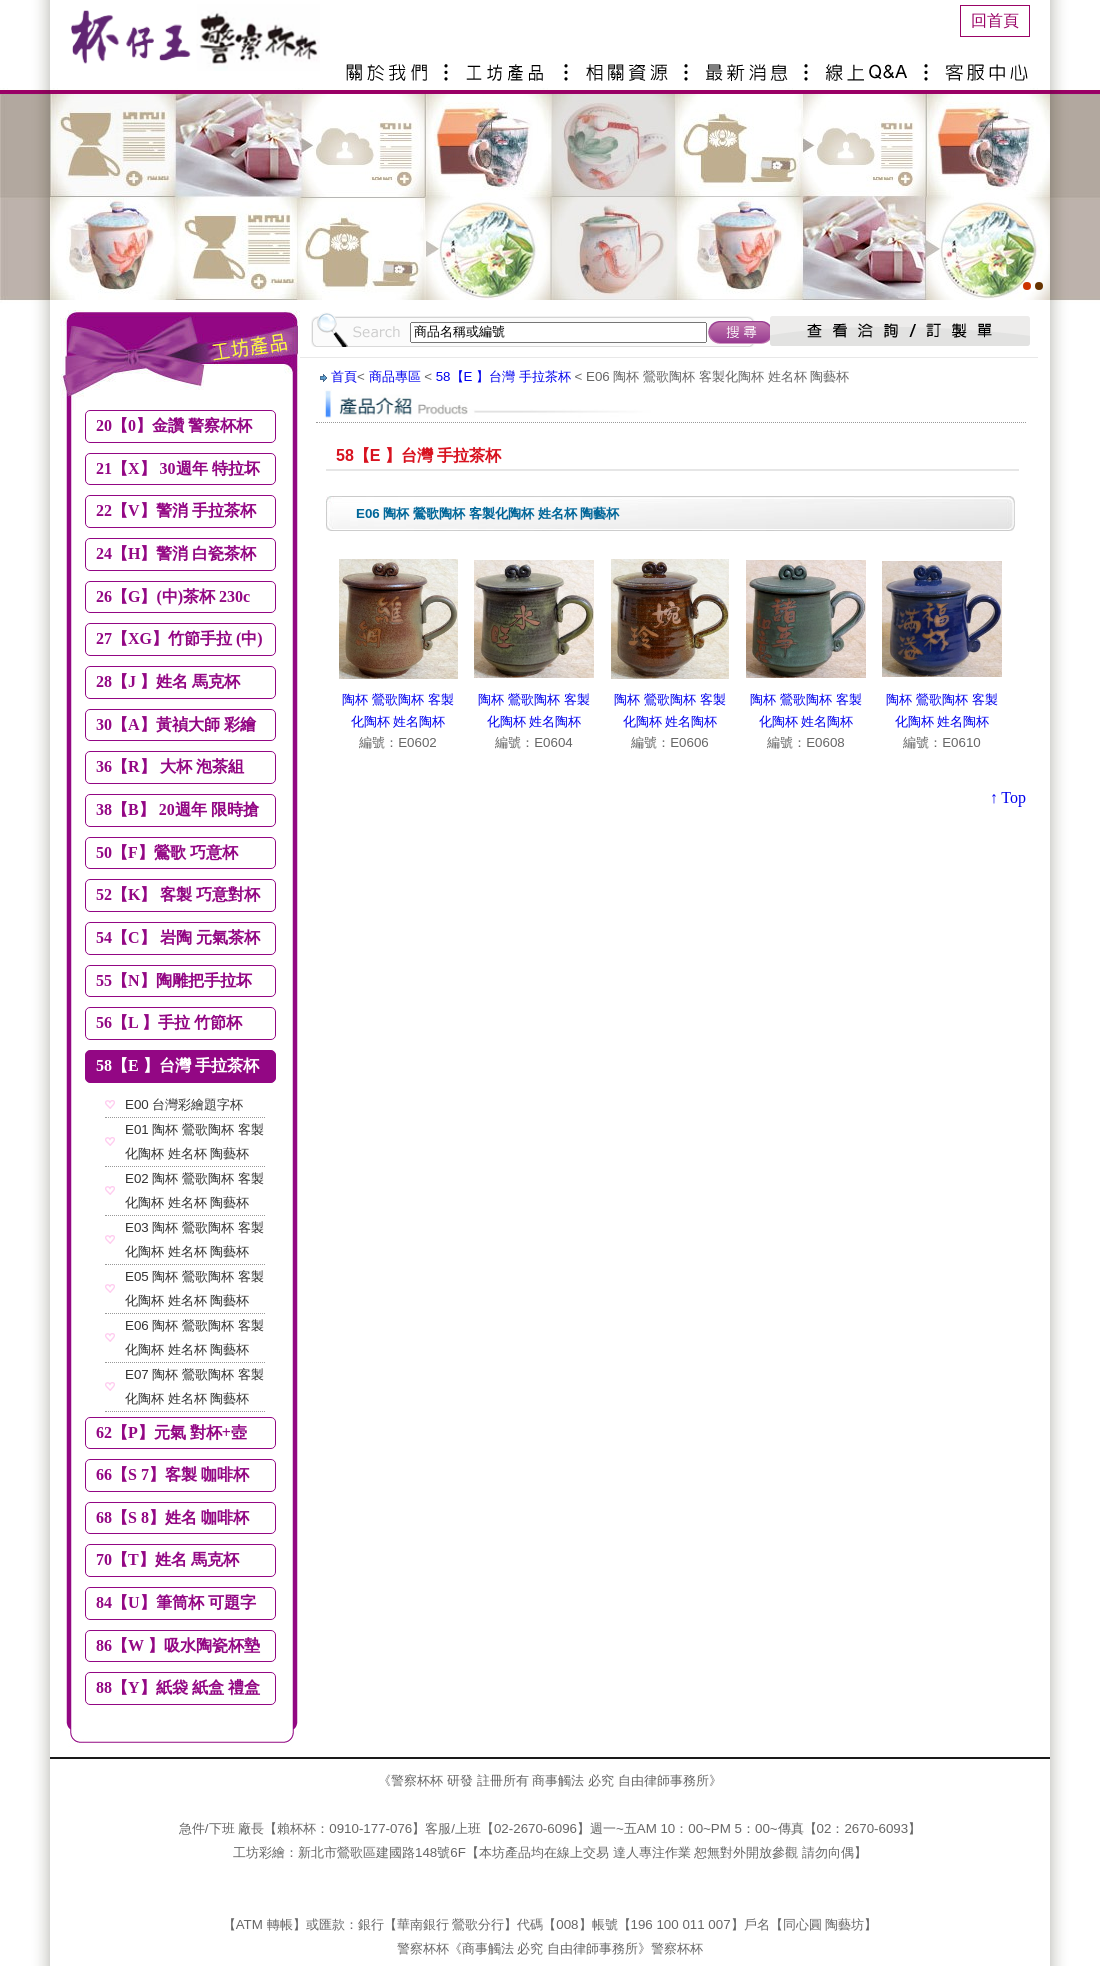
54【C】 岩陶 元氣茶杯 (178, 937)
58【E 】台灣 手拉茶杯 (177, 1065)
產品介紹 (510, 64)
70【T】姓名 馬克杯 (167, 1559)
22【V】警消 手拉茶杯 (176, 510)
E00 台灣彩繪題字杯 (184, 1104)
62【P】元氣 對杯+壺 (171, 1432)
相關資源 (630, 64)
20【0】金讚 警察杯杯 (174, 425)
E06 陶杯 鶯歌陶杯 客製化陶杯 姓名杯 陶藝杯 (194, 1337)
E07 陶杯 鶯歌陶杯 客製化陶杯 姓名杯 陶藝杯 (194, 1386)
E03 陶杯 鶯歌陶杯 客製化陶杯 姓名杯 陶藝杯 (194, 1239)
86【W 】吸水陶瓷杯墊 (178, 1645)
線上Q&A (870, 64)
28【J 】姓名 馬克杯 (168, 681)
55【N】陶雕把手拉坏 (174, 980)
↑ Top (1008, 797)
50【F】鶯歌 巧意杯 (167, 852)
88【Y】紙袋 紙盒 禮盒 (178, 1687)
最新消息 (750, 64)
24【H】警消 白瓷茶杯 (176, 553)
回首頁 (995, 20)
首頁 (344, 376)
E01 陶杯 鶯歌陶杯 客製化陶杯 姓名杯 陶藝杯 (194, 1141)
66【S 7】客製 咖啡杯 (172, 1474)
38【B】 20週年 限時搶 (177, 809)
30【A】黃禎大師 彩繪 (176, 724)
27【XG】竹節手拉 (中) (179, 638)
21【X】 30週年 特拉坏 (178, 468)
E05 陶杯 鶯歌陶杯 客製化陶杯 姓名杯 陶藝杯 (194, 1288)
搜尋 (741, 332)
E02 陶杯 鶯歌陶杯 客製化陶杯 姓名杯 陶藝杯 (194, 1190)
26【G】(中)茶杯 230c (173, 596)
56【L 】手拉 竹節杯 (169, 1022)
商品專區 (395, 376)
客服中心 (990, 64)
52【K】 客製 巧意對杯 (178, 894)
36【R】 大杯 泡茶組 (170, 766)
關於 (390, 64)
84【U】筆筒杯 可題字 (176, 1602)
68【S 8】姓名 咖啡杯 (172, 1517)
